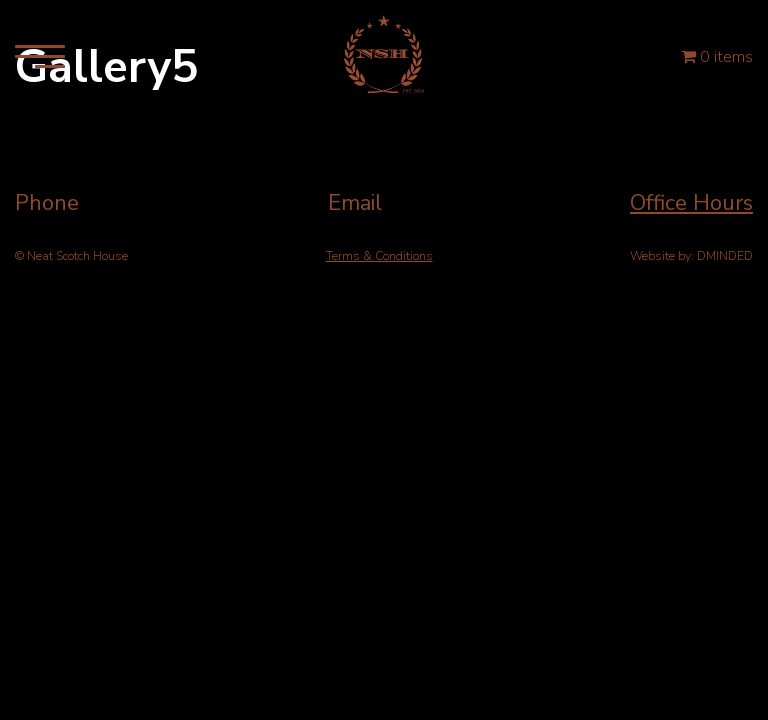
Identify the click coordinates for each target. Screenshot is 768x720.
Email (355, 203)
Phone (47, 203)
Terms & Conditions (379, 256)
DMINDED (725, 256)
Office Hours (691, 203)
